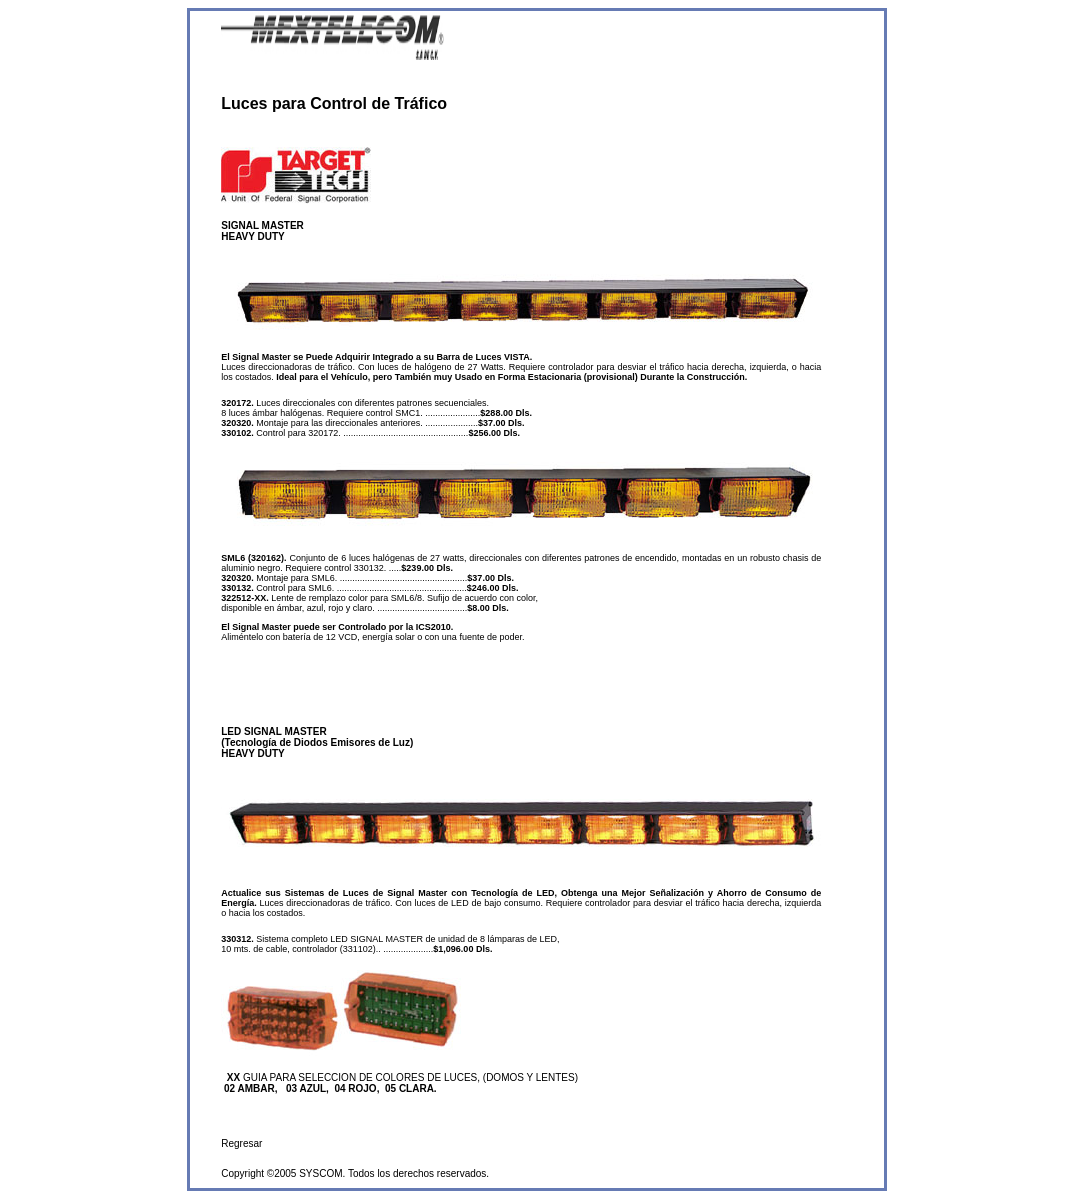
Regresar (241, 1143)
